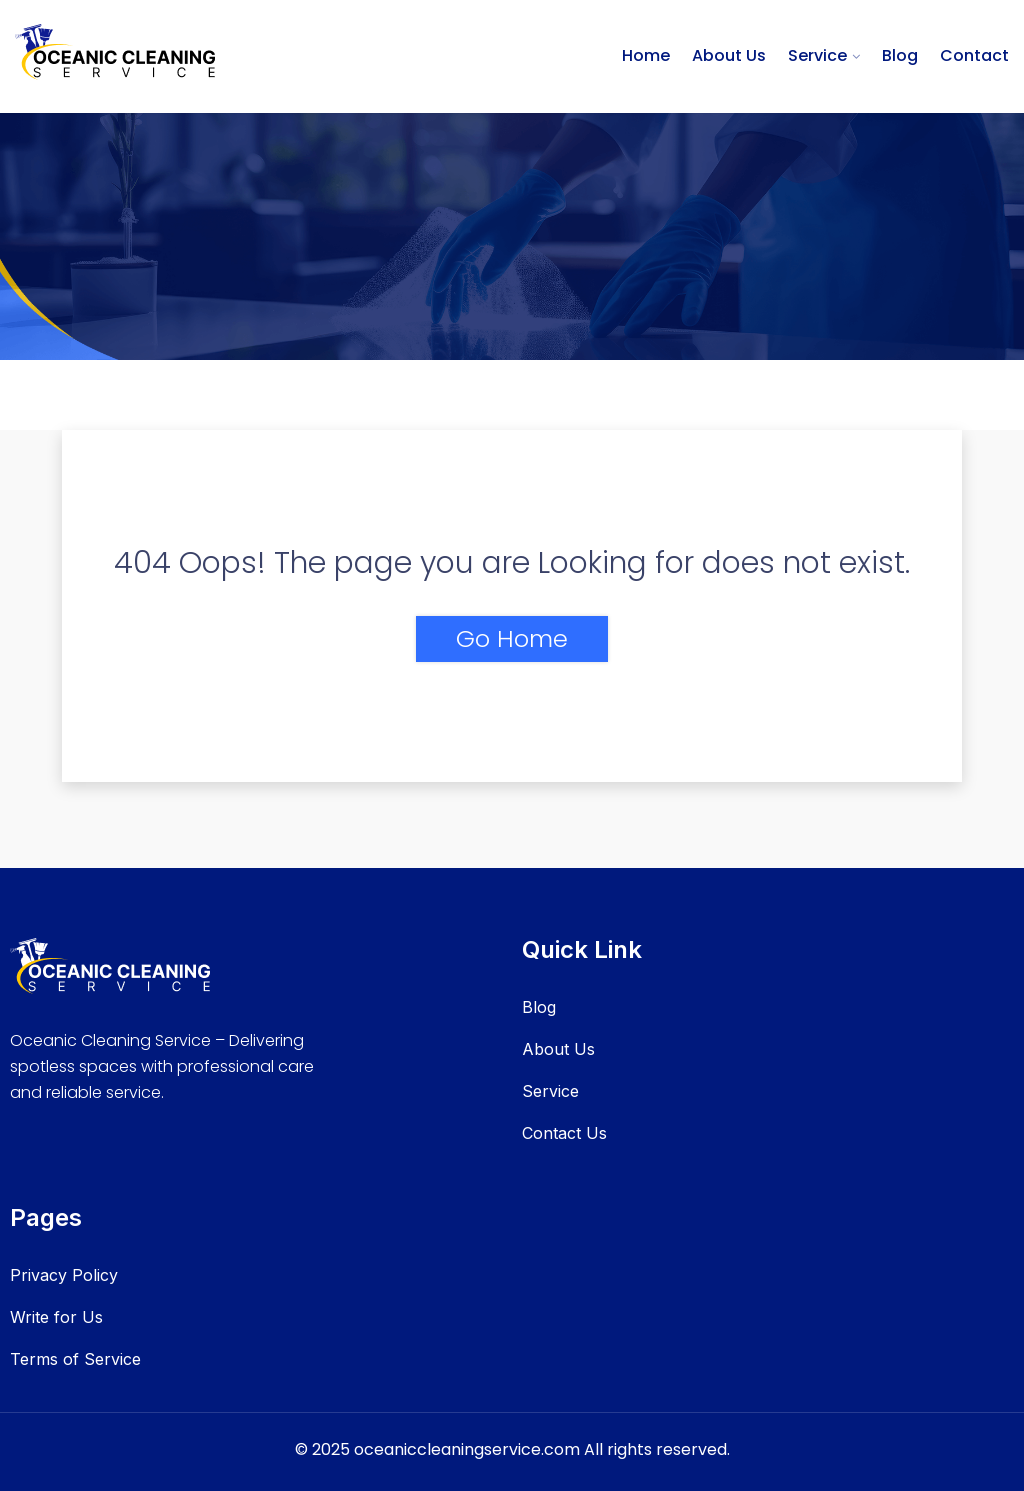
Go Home (512, 638)
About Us (729, 55)
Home (646, 55)
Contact (974, 55)
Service (817, 55)
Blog (900, 55)
